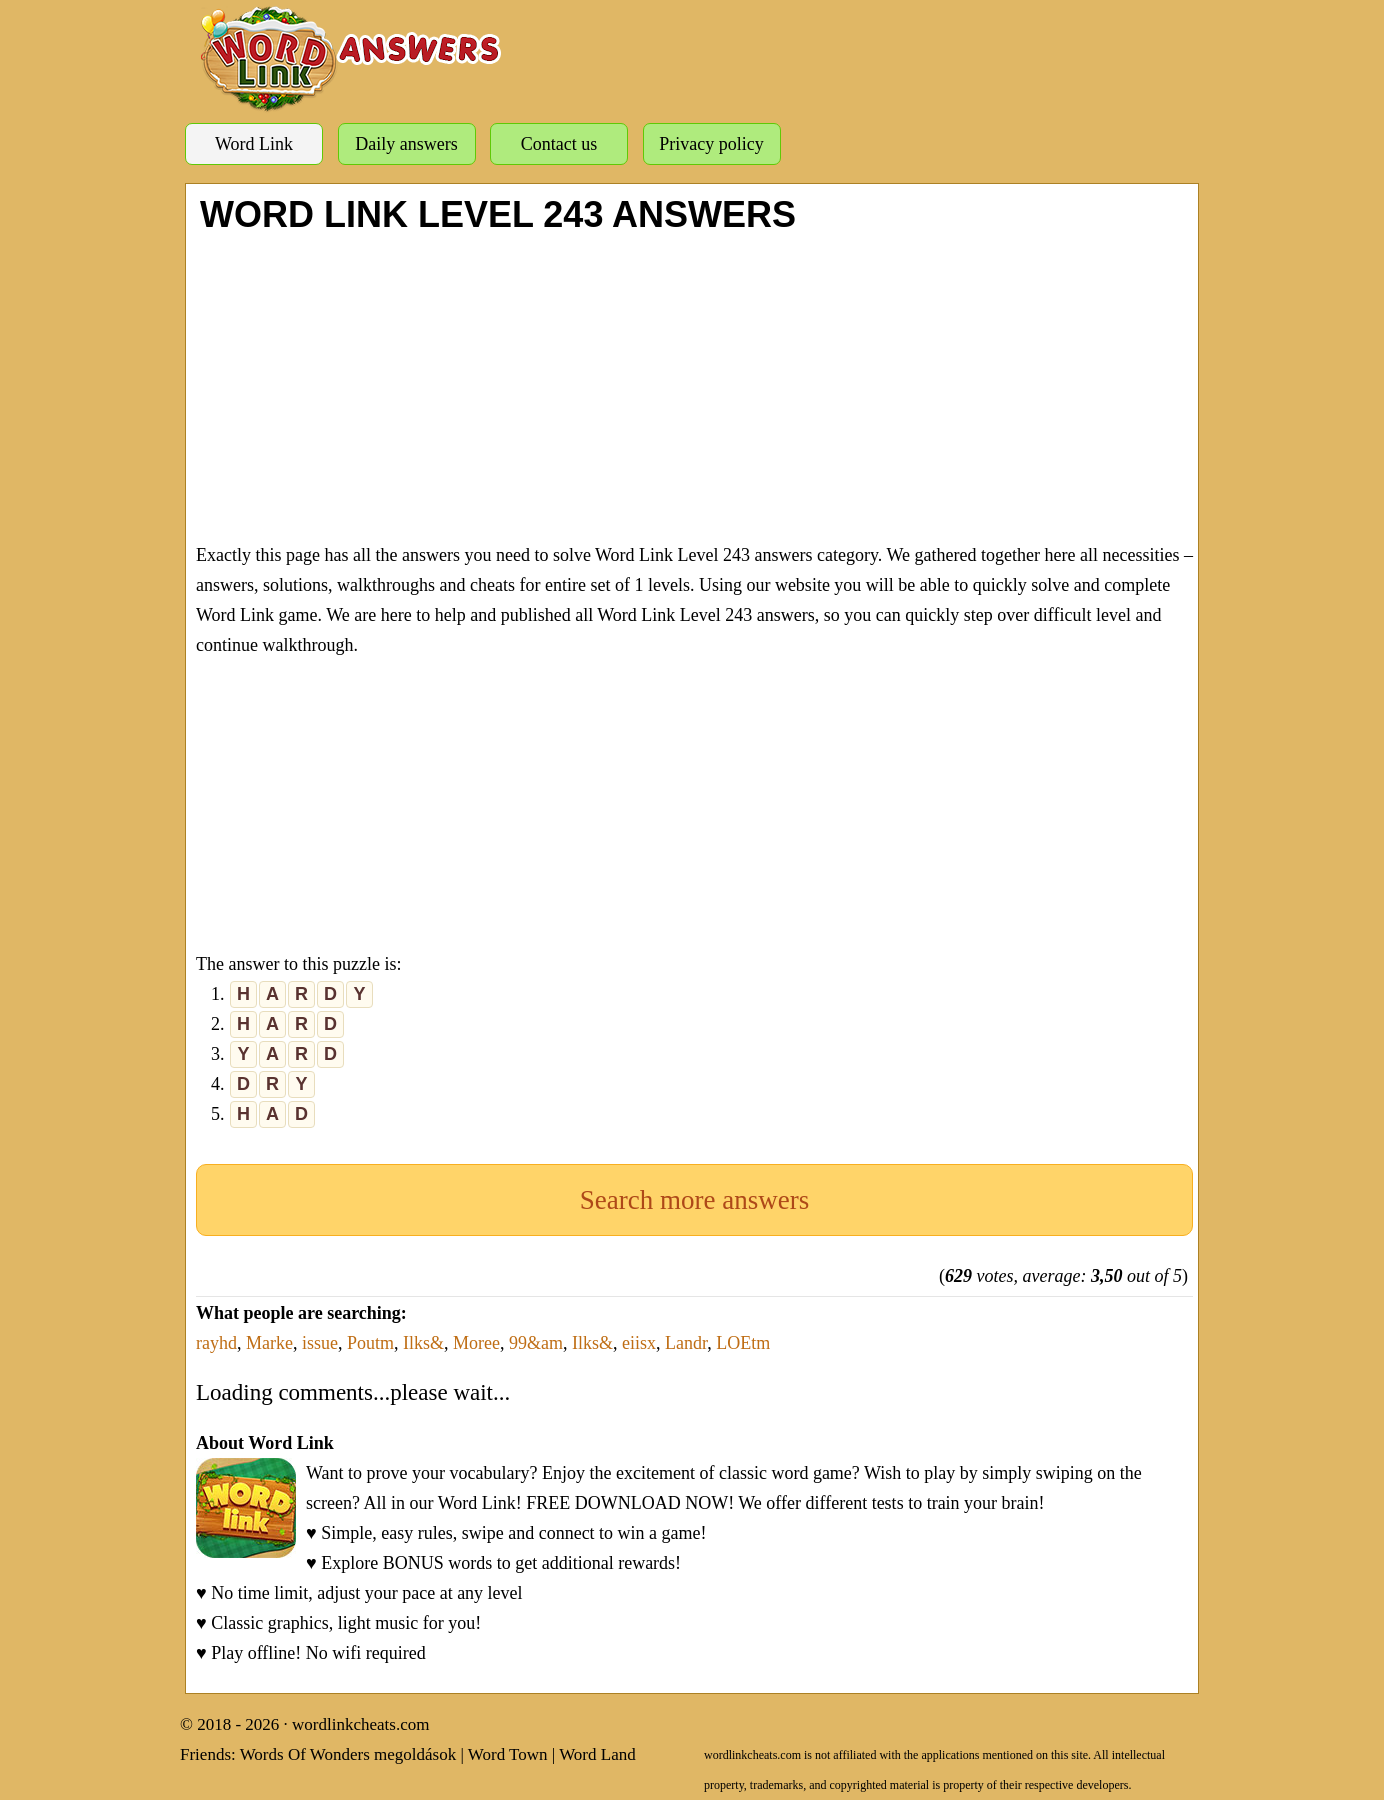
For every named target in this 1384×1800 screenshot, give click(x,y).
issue (320, 1343)
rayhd (216, 1343)
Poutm (370, 1343)
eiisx (639, 1343)
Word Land (597, 1754)
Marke (269, 1343)
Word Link (254, 144)
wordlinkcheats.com (360, 1724)
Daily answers (406, 144)
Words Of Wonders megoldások (348, 1754)
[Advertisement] (694, 385)
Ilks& (423, 1343)
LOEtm (743, 1343)
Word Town (508, 1754)
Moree (476, 1343)
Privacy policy (711, 144)
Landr (686, 1343)
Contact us (559, 144)
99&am (536, 1343)
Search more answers (694, 1200)
